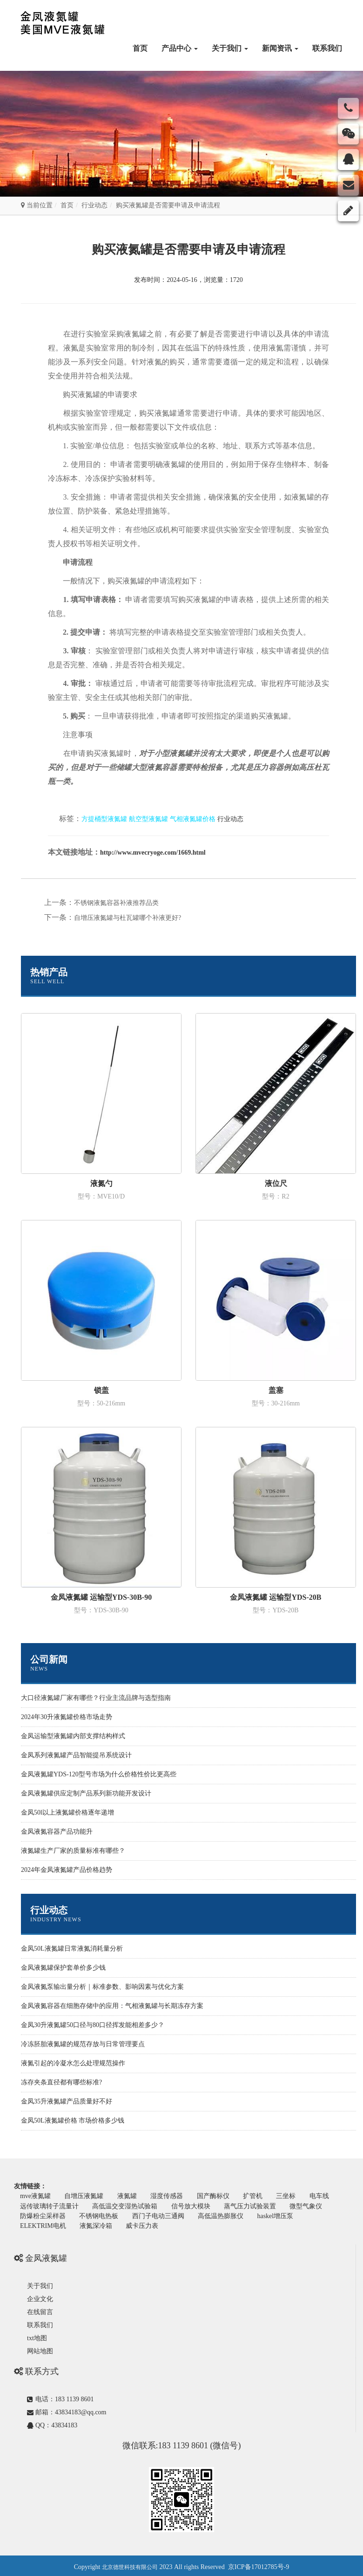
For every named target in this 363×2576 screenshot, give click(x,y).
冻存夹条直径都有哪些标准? (61, 2082)
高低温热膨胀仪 (275, 2214)
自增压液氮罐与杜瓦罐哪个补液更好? (127, 917)
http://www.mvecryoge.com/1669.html (153, 852)
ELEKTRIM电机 (96, 2223)
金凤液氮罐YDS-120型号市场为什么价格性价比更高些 (98, 1774)
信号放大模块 (230, 2204)
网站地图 (40, 2348)
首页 (140, 48)
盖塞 (276, 1390)
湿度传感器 (173, 2195)
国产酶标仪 (221, 2195)
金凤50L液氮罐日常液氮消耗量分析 (72, 1948)
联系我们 (327, 48)
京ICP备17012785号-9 (258, 2564)
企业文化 (40, 2296)
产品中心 (179, 48)
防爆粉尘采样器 (92, 2214)
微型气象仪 (37, 2214)
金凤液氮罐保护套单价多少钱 (63, 1967)
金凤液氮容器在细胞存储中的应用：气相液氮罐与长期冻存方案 (112, 2005)
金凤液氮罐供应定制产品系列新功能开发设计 (86, 1793)
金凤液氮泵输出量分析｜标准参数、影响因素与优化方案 (102, 1986)
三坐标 (298, 2195)
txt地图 (37, 2335)
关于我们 (230, 48)
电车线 (30, 2204)
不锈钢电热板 (149, 2214)
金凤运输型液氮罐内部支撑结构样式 (73, 1736)
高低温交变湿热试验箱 (162, 2204)
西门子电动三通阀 (211, 2214)
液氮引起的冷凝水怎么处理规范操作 (73, 2063)
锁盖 (101, 1390)
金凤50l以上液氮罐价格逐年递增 (67, 1812)
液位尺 (276, 1183)
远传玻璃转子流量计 (85, 2204)
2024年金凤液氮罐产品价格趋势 (66, 1869)
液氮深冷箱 (150, 2223)
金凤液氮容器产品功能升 (57, 1831)
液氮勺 (101, 1183)
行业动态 (94, 205)
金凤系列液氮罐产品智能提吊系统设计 (76, 1755)
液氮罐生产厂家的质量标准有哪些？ (73, 1850)
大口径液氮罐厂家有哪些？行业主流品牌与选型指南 (96, 1697)
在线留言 (40, 2309)
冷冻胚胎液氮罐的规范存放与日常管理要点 (83, 2044)
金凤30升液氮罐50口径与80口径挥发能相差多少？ (92, 2024)
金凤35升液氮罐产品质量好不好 (66, 2101)
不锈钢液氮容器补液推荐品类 (116, 902)
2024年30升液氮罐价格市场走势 (66, 1716)
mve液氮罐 (36, 2195)
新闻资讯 (280, 48)
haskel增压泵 (39, 2223)
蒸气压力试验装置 (292, 2204)
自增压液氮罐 (87, 2195)
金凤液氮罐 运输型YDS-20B (275, 1597)
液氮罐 (131, 2195)
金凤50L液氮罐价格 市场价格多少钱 (72, 2120)
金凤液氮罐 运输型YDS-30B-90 (101, 1597)
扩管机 (263, 2195)
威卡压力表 (198, 2223)
